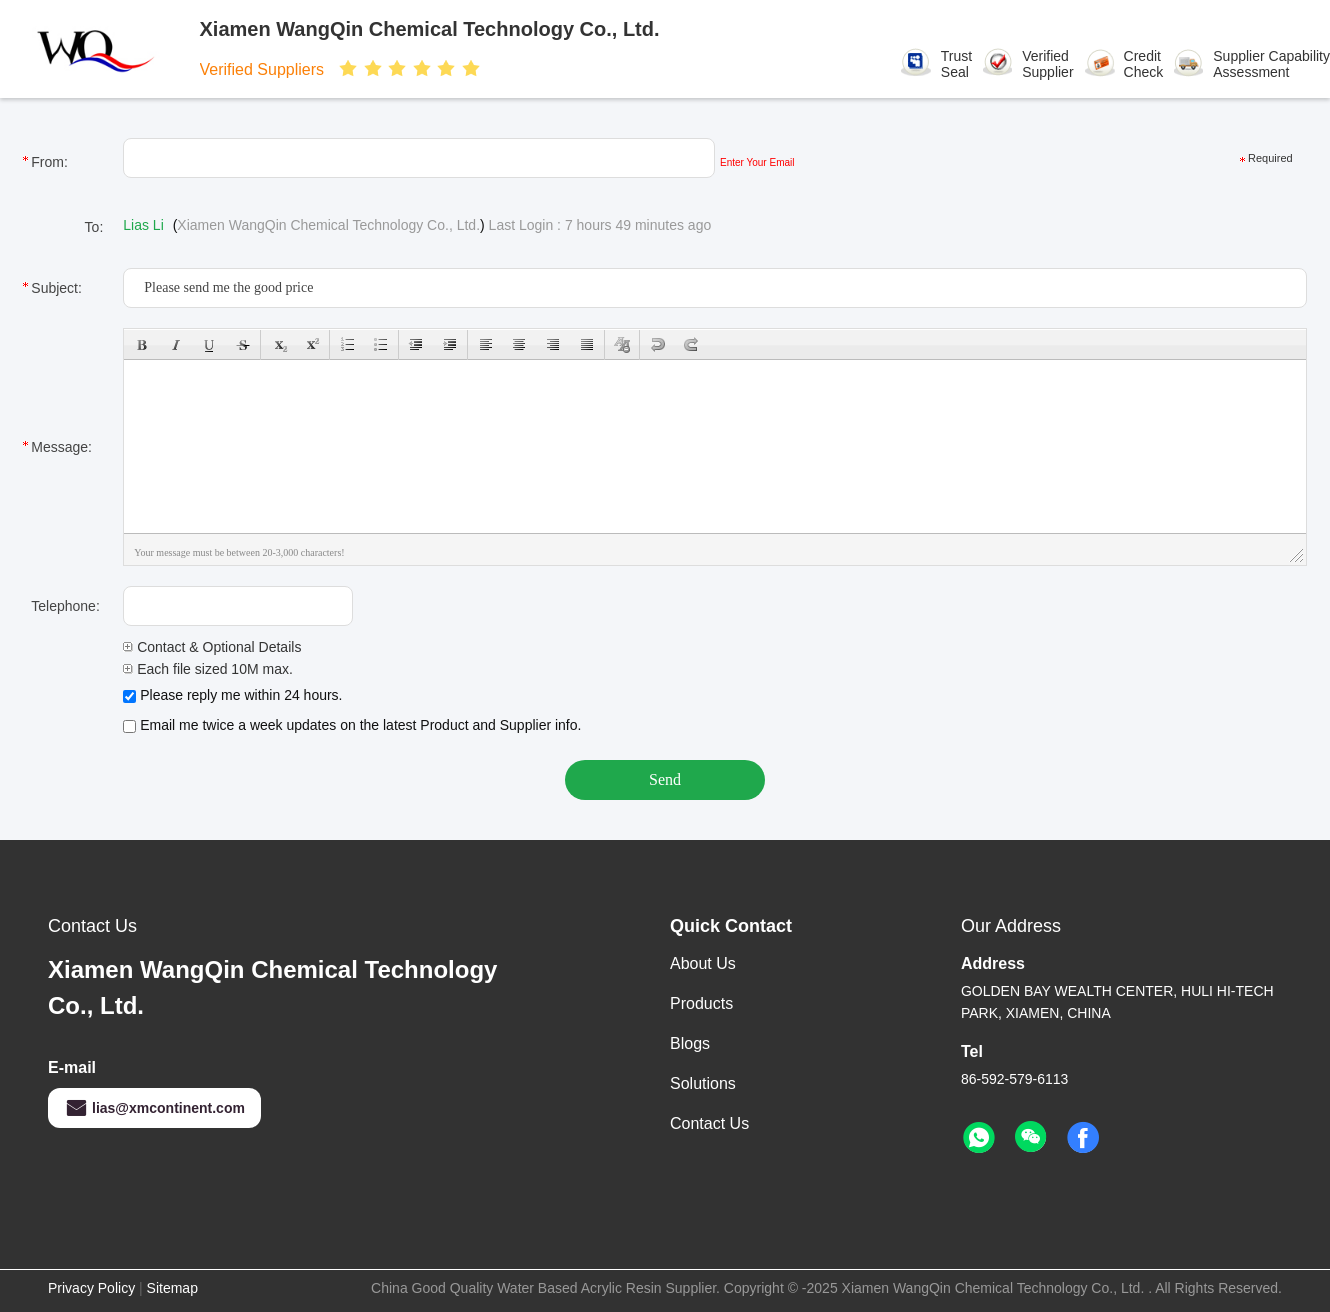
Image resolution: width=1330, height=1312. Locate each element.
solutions (703, 1083)
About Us (703, 963)
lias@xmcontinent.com (154, 1108)
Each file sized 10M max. (208, 669)
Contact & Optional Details (212, 647)
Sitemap (172, 1288)
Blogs (690, 1043)
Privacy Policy (91, 1288)
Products (701, 1003)
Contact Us (709, 1123)
